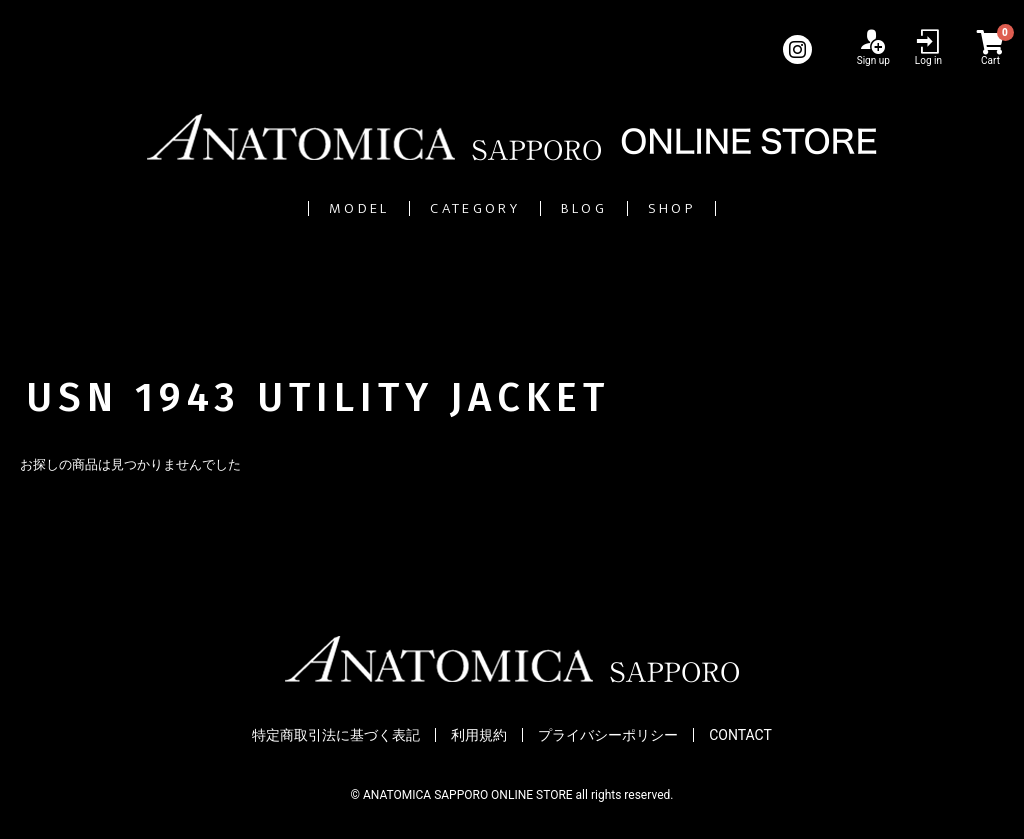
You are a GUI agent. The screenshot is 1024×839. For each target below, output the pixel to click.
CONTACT (740, 735)
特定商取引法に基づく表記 (336, 735)
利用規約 (479, 735)
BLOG (628, 208)
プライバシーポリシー (608, 735)
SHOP (778, 208)
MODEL (255, 208)
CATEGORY (446, 208)
